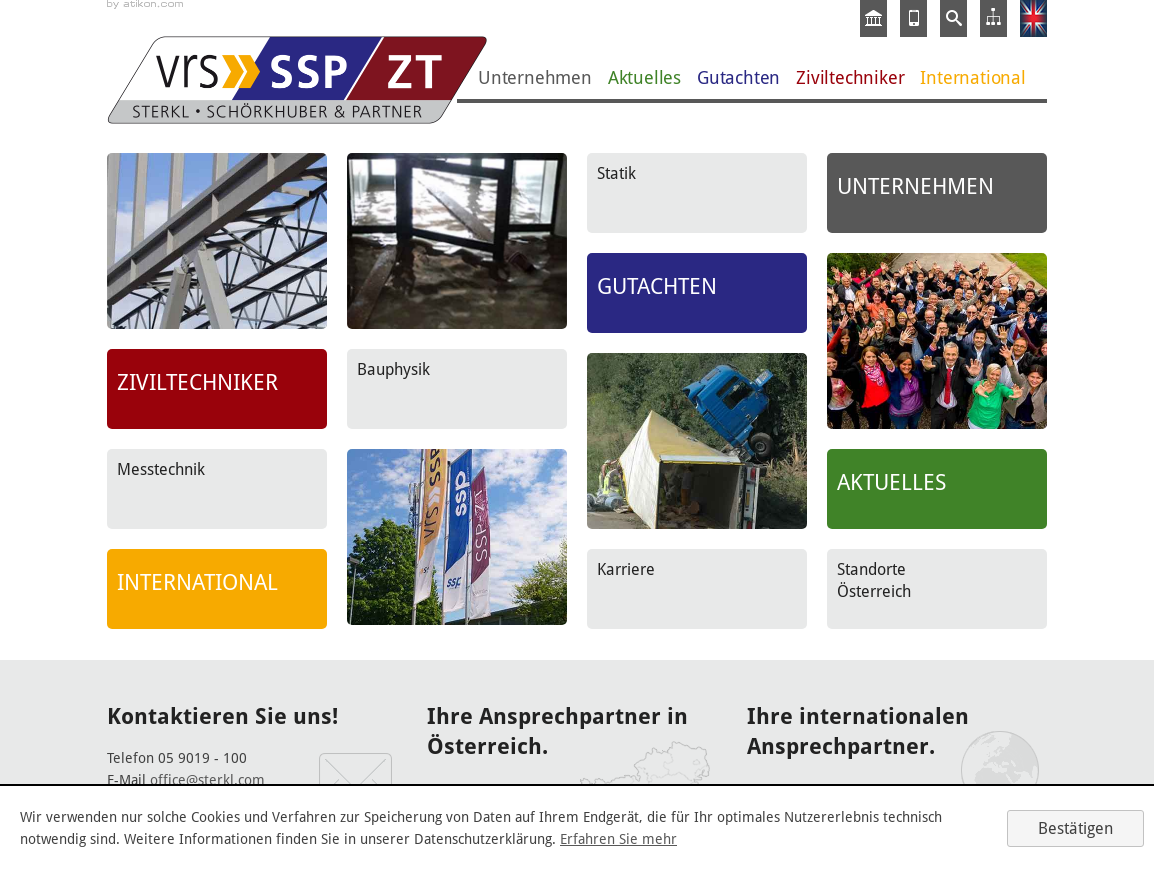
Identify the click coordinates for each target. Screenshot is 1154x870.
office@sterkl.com (207, 780)
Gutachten (738, 77)
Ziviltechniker (850, 77)
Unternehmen (535, 77)
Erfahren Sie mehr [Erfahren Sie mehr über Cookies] (618, 839)
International (972, 77)
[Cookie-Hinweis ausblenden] (1075, 828)
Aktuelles (644, 77)
